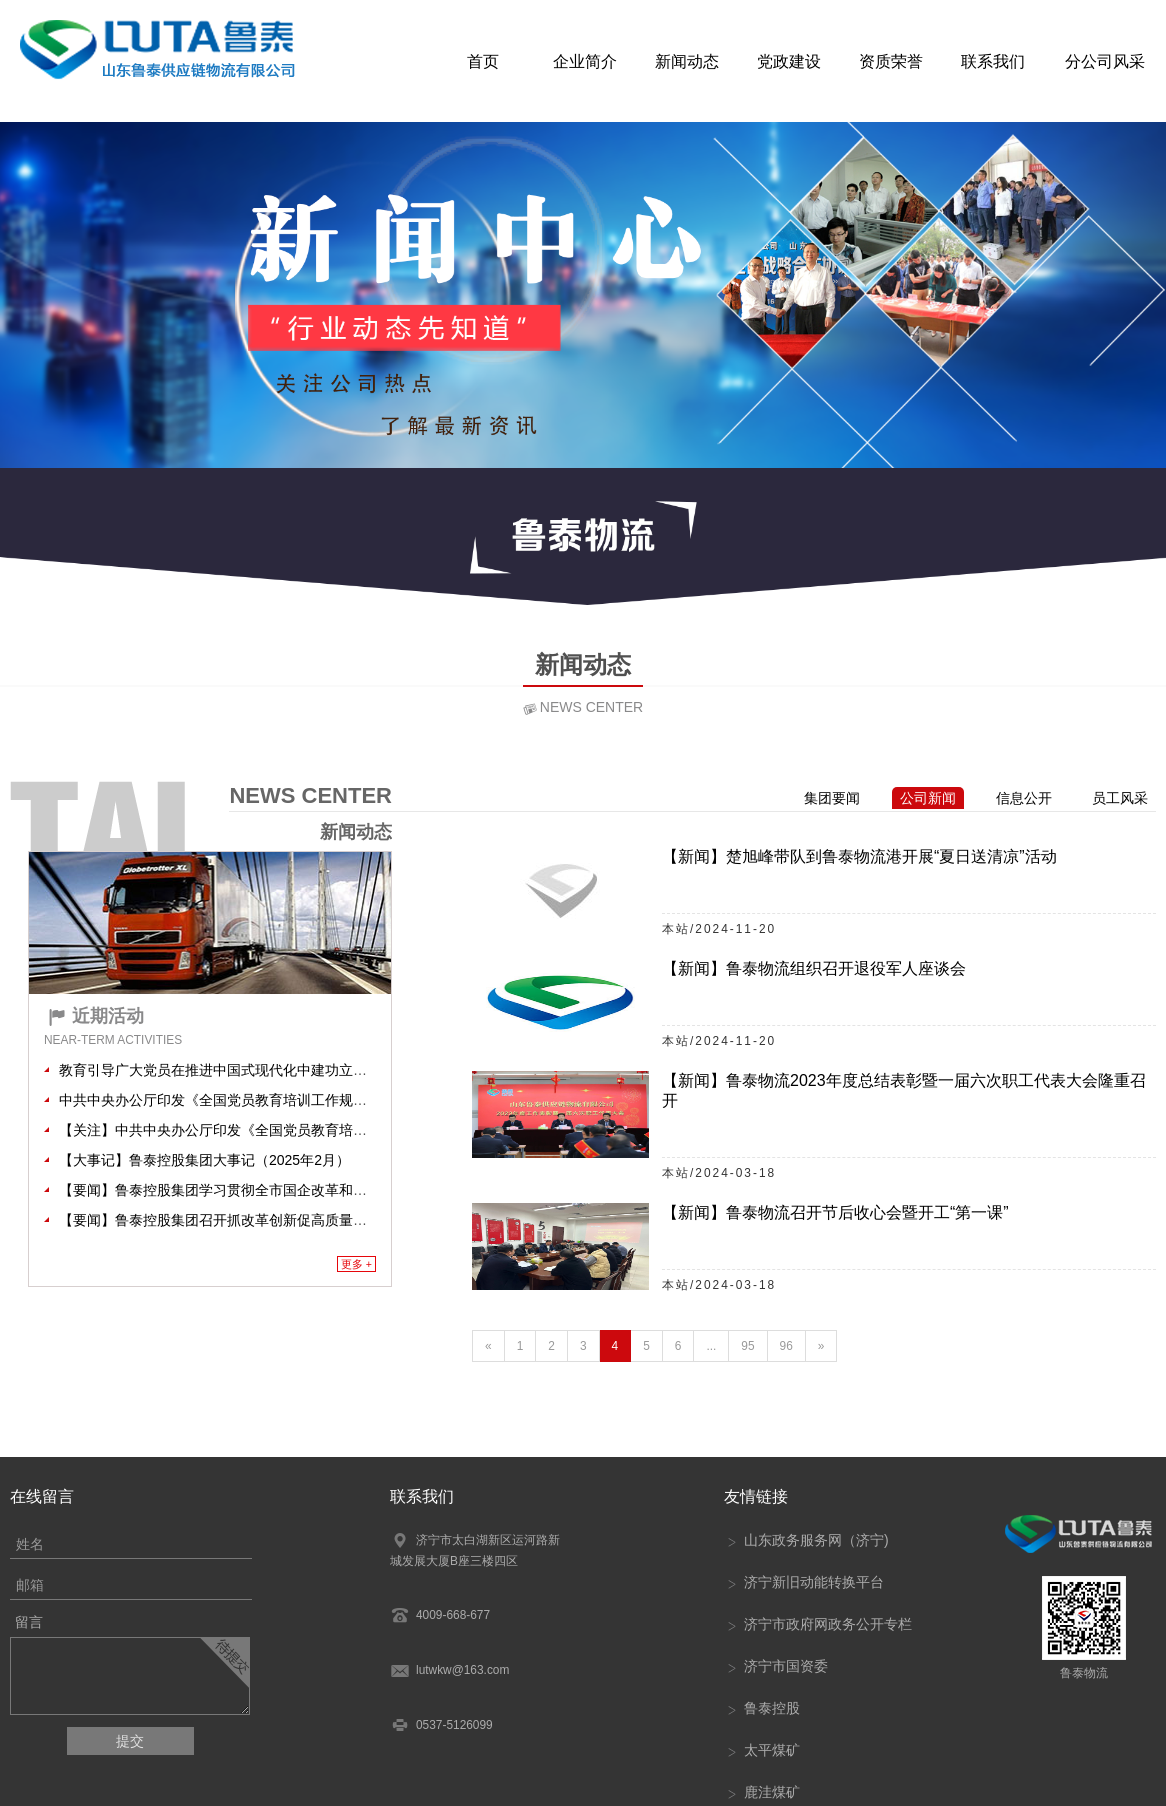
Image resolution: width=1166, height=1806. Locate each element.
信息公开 (1024, 798)
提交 (130, 1741)
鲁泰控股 (762, 1708)
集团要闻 (832, 798)
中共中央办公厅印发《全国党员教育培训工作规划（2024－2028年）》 (279, 1100)
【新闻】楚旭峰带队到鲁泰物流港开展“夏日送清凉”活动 (859, 856)
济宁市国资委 (776, 1666)
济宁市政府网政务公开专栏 (818, 1624)
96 (786, 1346)
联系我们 (993, 60)
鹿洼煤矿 (762, 1792)
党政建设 (789, 60)
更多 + (356, 1264)
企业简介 (585, 60)
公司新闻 (928, 798)
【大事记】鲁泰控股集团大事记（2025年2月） (204, 1160)
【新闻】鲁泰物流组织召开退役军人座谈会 (814, 968)
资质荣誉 (891, 60)
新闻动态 (687, 60)
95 (747, 1346)
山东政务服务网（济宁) (806, 1540)
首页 (483, 60)
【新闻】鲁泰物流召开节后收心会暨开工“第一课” (835, 1212)
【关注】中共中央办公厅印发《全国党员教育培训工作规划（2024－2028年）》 (307, 1130)
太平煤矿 (762, 1750)
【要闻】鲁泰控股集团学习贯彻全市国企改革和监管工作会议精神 (262, 1190)
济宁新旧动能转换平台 (804, 1582)
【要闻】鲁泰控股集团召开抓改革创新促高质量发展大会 (234, 1220)
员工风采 (1120, 798)
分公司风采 (1105, 60)
